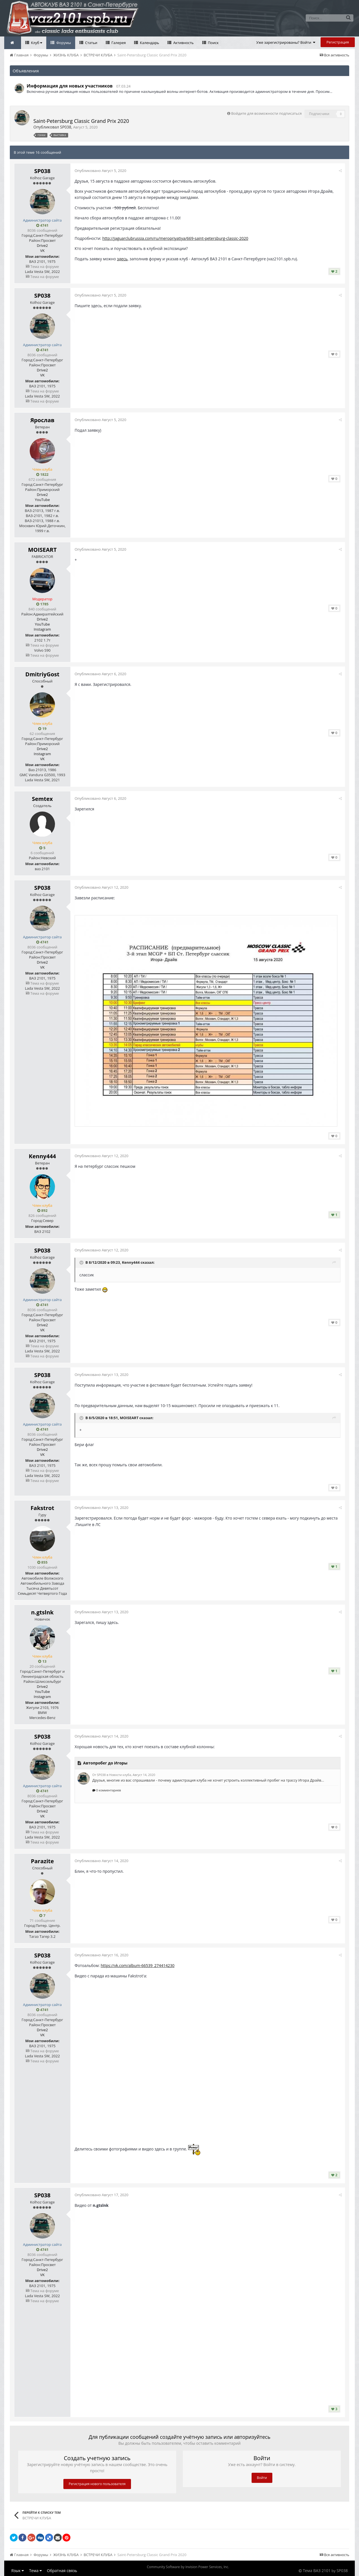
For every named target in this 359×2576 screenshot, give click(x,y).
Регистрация (337, 42)
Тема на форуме (42, 266)
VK (42, 250)
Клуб (36, 42)
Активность (183, 42)
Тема (35, 2570)
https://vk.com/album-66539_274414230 (137, 1965)
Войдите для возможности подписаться (266, 113)
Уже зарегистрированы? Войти (286, 42)
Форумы (63, 42)
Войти (262, 2477)
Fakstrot (42, 1508)
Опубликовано (100, 170)
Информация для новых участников (70, 86)
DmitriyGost (42, 674)
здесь (122, 258)
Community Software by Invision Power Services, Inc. (188, 2566)
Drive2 (42, 245)
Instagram (42, 629)
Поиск (213, 42)
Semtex (42, 799)
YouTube (42, 499)
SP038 (65, 127)
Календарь (149, 42)
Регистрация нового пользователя (97, 2483)
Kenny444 (42, 1156)
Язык (17, 2570)
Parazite (42, 1861)
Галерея (118, 42)
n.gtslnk (42, 1612)
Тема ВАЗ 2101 (317, 2570)
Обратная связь (62, 2570)
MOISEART (42, 549)
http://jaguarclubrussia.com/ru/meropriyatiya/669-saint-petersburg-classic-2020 (175, 238)
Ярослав (42, 420)
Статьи (90, 42)
